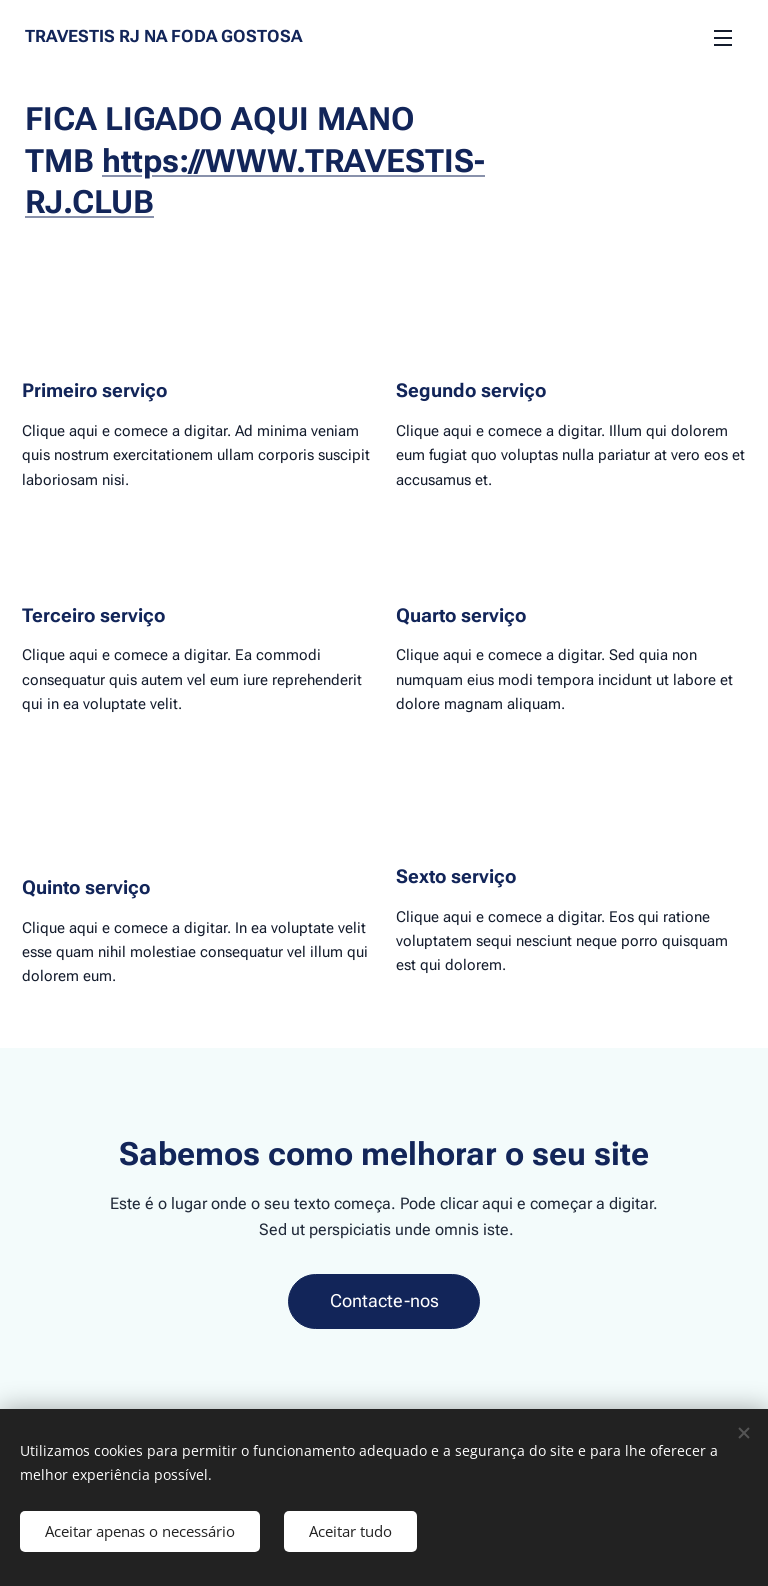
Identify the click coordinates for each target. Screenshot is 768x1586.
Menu (723, 38)
